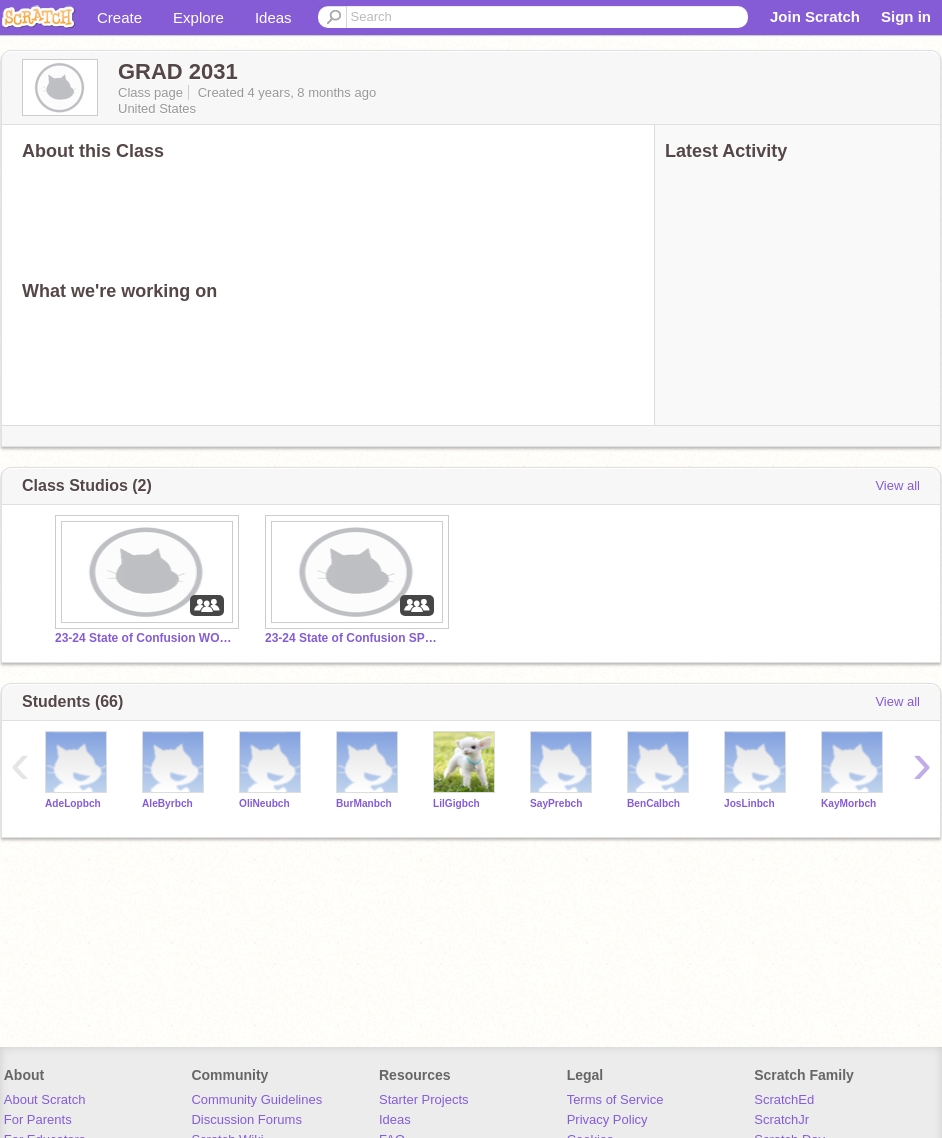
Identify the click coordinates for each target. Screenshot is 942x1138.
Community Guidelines (256, 1099)
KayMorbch (848, 803)
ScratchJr (781, 1119)
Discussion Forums (246, 1119)
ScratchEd (784, 1099)
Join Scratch (815, 16)
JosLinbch (749, 803)
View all (897, 485)
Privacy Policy (607, 1119)
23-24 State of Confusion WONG (145, 638)
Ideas (273, 17)
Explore (198, 17)
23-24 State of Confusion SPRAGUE (355, 638)
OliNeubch (264, 803)
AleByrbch (167, 803)
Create (119, 17)
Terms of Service (615, 1099)
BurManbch (364, 803)
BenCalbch (653, 803)
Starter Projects (424, 1099)
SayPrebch (556, 803)
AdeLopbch (73, 803)
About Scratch (45, 1099)
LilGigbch (456, 803)
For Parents (38, 1119)
